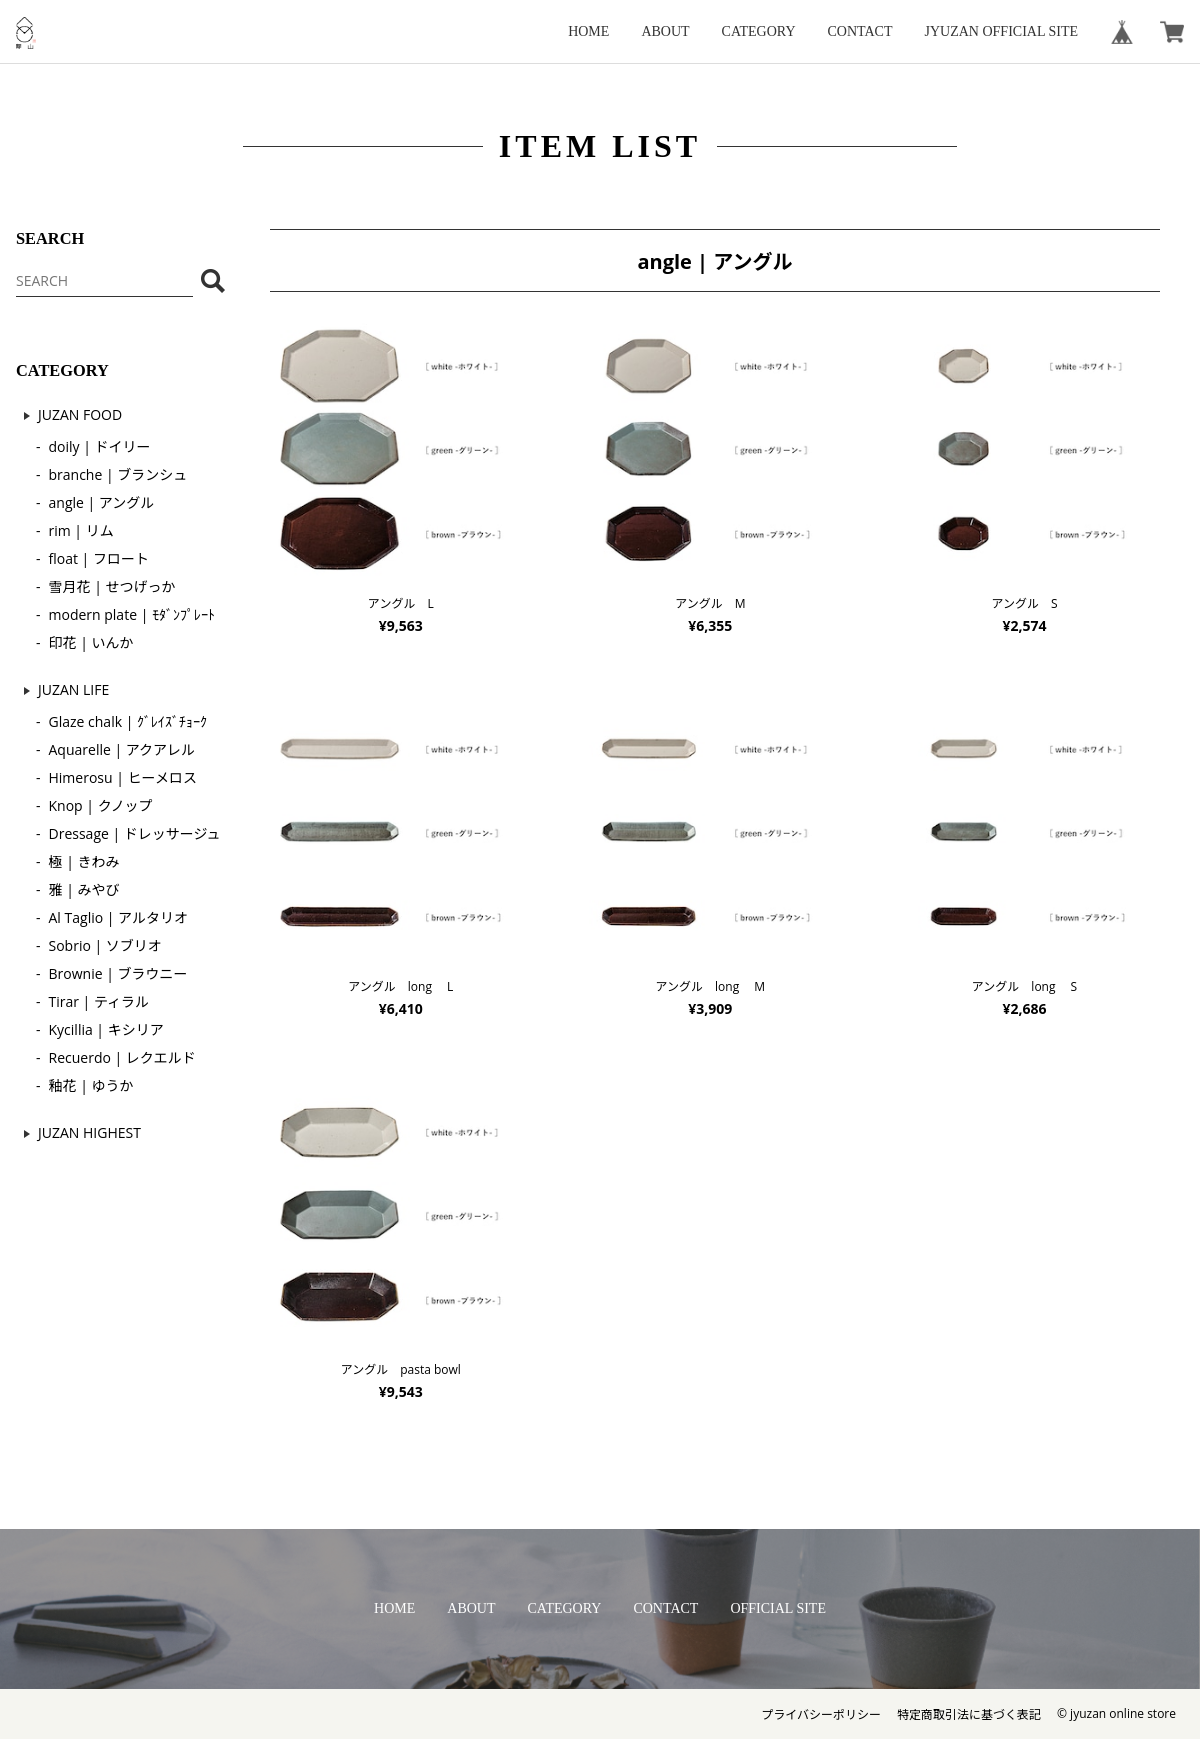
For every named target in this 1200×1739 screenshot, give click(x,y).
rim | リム (81, 530)
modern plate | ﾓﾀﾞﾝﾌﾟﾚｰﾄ (132, 614)
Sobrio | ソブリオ (105, 945)
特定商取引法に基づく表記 (969, 1714)
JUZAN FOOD (80, 414)
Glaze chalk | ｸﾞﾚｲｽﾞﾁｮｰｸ (128, 721)
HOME (588, 31)
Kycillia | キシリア (106, 1029)
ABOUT (665, 31)
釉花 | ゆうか (91, 1085)
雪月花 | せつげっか (112, 586)
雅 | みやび (84, 889)
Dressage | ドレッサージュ (135, 833)
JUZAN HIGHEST (89, 1132)
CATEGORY (759, 31)
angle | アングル (102, 502)
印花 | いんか (91, 642)
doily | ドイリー (100, 446)
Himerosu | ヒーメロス (123, 777)
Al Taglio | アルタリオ (118, 917)
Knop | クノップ (101, 805)
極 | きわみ (84, 861)
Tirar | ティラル (99, 1001)
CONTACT (860, 31)
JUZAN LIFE (73, 689)
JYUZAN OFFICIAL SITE (1001, 31)
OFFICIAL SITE (778, 1608)
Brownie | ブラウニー (118, 973)
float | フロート (99, 558)
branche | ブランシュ (118, 474)
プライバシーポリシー (821, 1714)
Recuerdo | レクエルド (122, 1057)
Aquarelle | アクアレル (122, 749)
